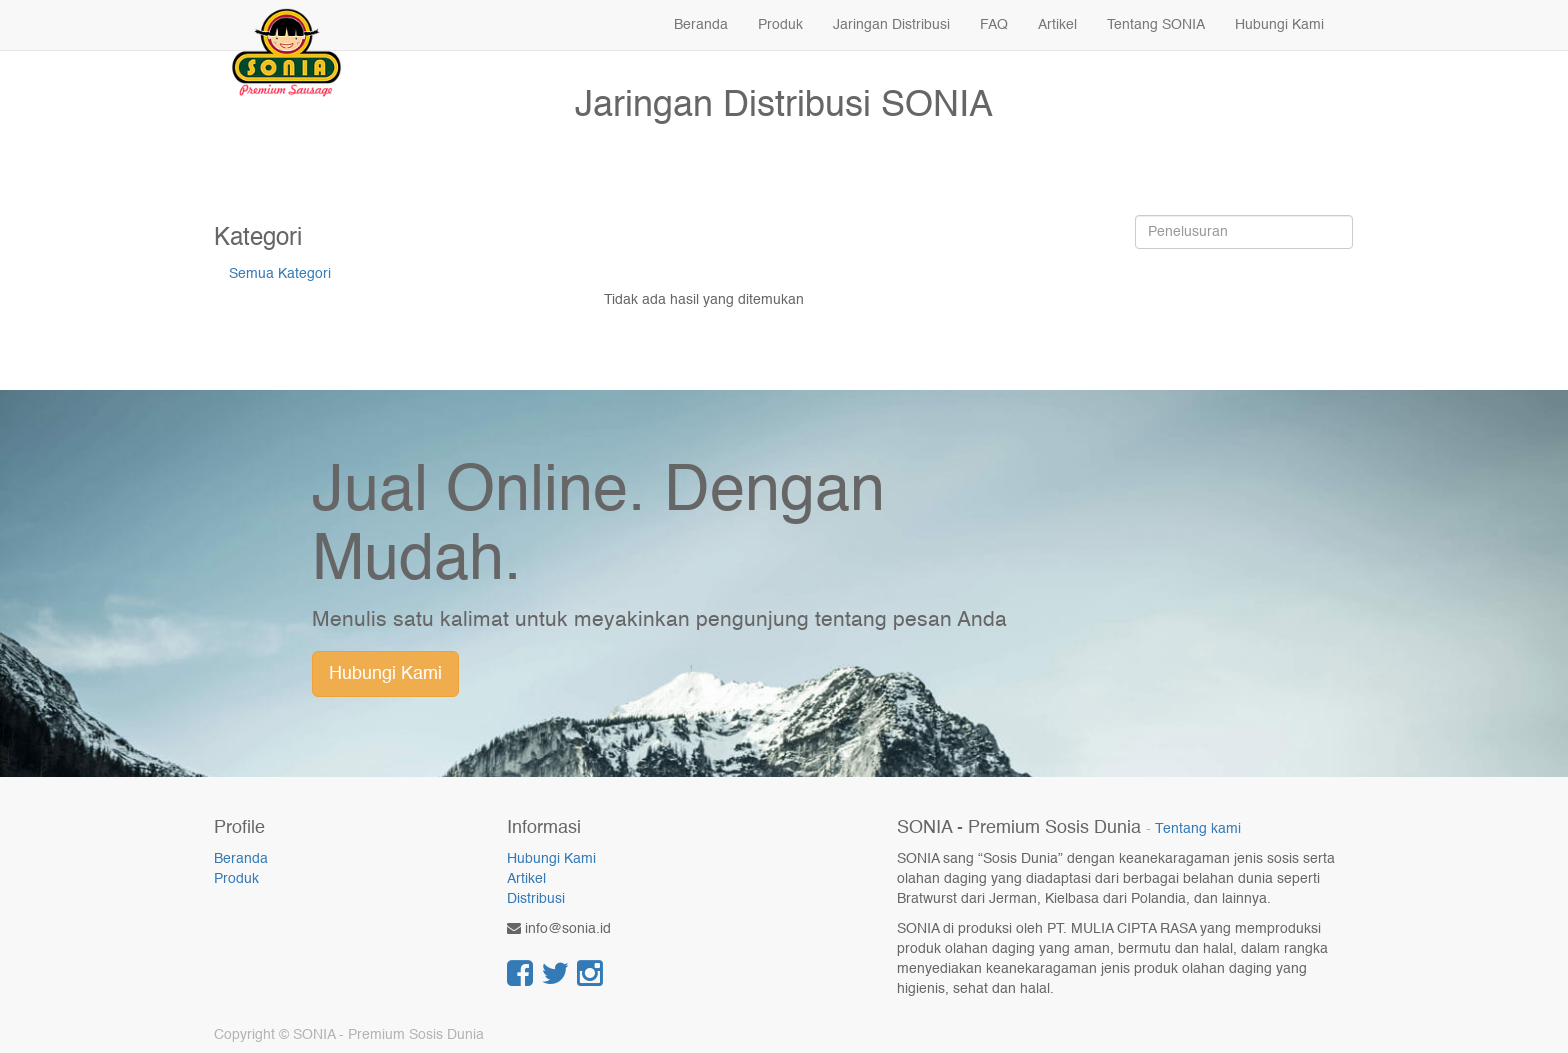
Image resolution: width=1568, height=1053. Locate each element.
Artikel (526, 879)
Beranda (241, 859)
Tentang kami (1198, 829)
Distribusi (536, 899)
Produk (236, 879)
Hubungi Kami (385, 674)
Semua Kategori (280, 274)
